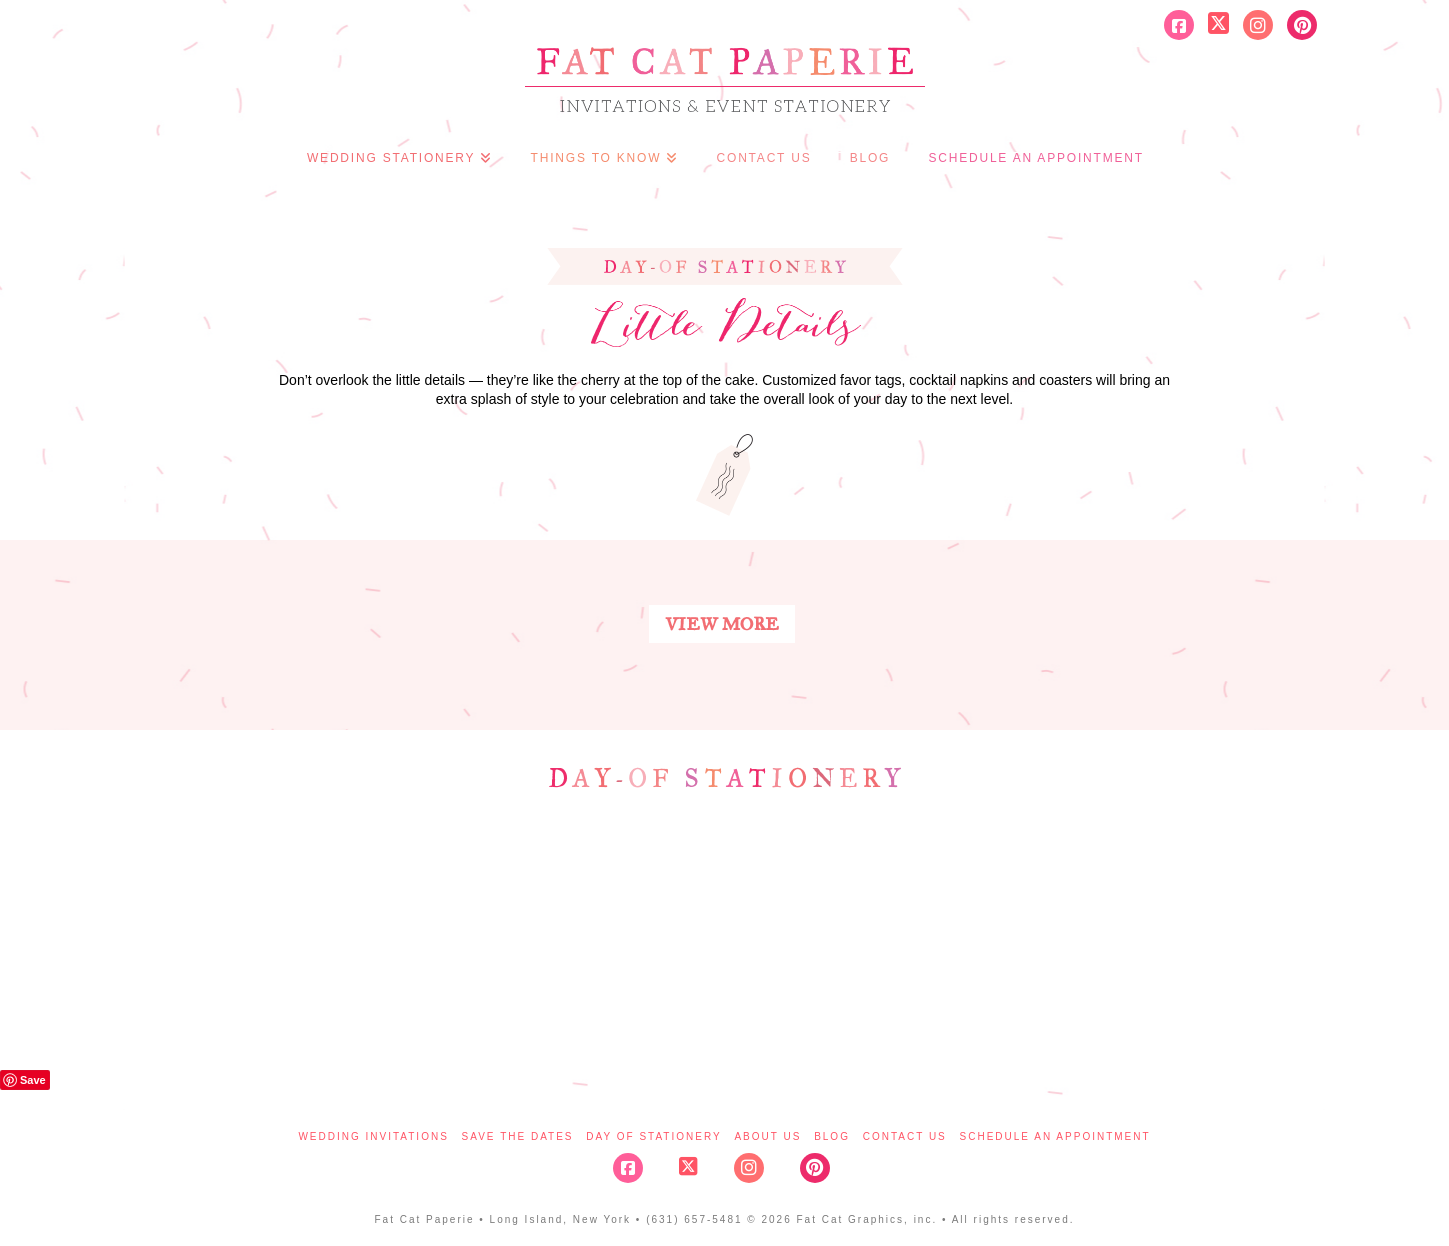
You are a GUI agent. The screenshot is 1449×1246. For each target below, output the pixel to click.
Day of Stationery (653, 1136)
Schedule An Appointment (1055, 1136)
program (350, 933)
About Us (767, 1136)
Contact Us (905, 1136)
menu (800, 927)
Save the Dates (518, 1136)
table (650, 933)
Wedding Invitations (373, 1136)
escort (500, 933)
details (1100, 933)
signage (950, 933)
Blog (832, 1136)
